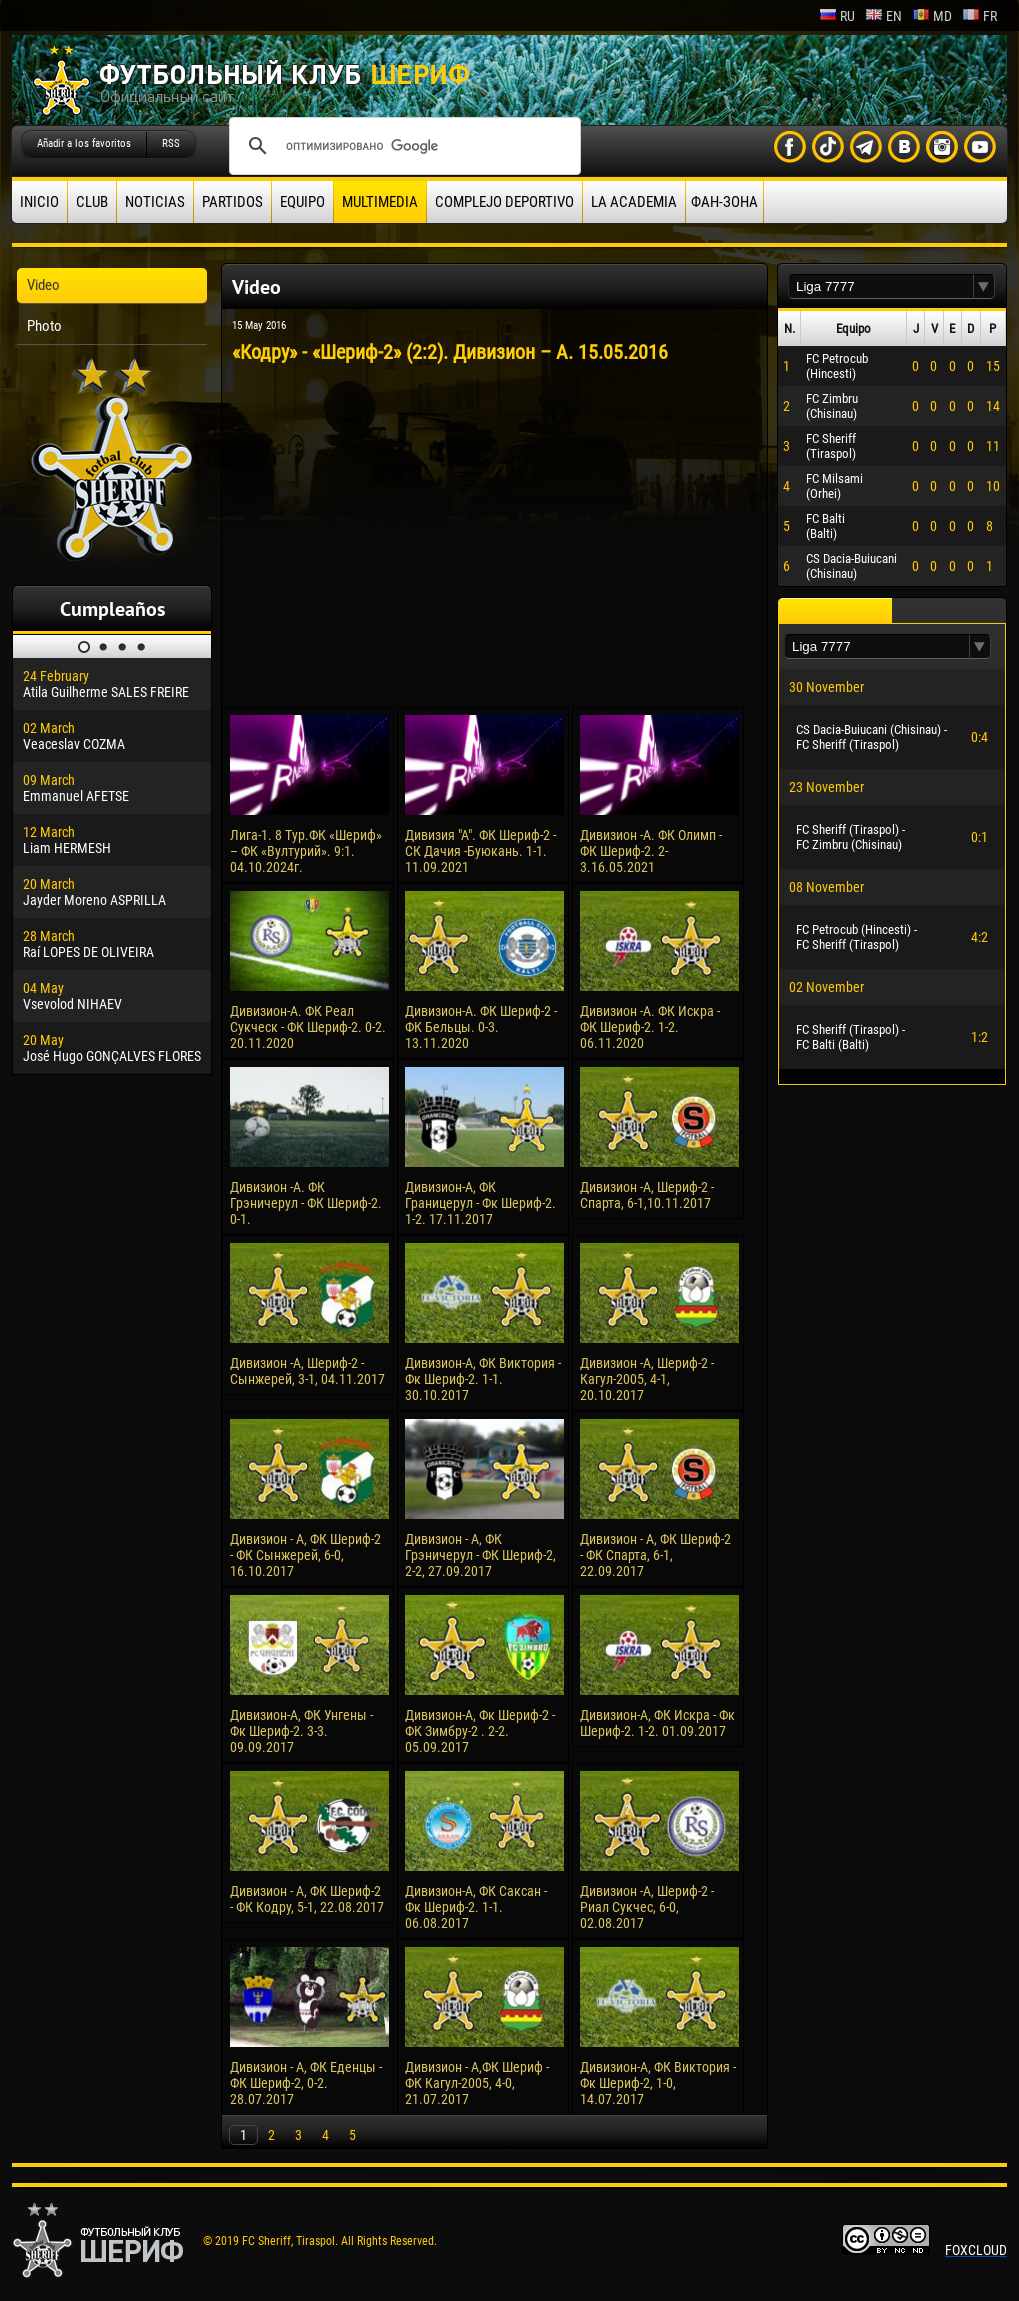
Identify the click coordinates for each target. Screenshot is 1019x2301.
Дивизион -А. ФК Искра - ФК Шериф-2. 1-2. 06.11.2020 (650, 1027)
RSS (171, 143)
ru (837, 16)
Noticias (155, 202)
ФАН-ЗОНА (724, 202)
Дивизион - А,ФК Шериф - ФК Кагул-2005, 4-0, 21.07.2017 (477, 2083)
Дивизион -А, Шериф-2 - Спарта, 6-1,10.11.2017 (647, 1195)
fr (979, 16)
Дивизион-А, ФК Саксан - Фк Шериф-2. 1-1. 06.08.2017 (476, 1907)
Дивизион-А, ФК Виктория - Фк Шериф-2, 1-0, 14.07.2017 (658, 2083)
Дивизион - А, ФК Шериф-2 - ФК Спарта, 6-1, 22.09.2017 (655, 1555)
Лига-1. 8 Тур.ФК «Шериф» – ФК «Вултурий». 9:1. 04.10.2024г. (306, 851)
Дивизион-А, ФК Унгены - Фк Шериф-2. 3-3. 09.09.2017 (301, 1731)
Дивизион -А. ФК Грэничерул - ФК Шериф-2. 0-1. (306, 1203)
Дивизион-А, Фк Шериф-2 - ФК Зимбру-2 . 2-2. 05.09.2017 (480, 1731)
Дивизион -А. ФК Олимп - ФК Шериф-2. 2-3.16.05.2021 (651, 851)
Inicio (39, 202)
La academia (634, 202)
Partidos (232, 202)
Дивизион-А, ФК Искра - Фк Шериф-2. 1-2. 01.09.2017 (657, 1723)
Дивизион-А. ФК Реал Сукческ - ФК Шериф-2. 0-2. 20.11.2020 (308, 1027)
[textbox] (881, 286)
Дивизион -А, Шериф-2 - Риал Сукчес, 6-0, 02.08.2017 (647, 1907)
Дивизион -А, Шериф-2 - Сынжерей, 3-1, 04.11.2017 (307, 1371)
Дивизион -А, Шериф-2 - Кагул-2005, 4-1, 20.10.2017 (647, 1379)
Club (92, 202)
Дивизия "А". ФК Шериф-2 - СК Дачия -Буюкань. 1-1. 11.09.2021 (480, 851)
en (883, 16)
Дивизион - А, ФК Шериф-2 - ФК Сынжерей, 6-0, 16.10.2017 (305, 1555)
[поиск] (402, 146)
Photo (44, 326)
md (932, 16)
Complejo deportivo (504, 202)
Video (43, 285)
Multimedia (380, 202)
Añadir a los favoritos (84, 143)
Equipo (302, 202)
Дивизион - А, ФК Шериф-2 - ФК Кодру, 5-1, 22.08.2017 (307, 1899)
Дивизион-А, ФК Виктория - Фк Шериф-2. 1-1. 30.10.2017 (483, 1379)
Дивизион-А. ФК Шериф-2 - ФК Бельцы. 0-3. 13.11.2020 (481, 1027)
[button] (984, 286)
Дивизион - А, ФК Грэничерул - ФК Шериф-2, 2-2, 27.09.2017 (480, 1555)
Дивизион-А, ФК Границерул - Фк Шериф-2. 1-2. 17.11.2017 (480, 1203)
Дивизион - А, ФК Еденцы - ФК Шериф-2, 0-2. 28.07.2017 (306, 2083)
